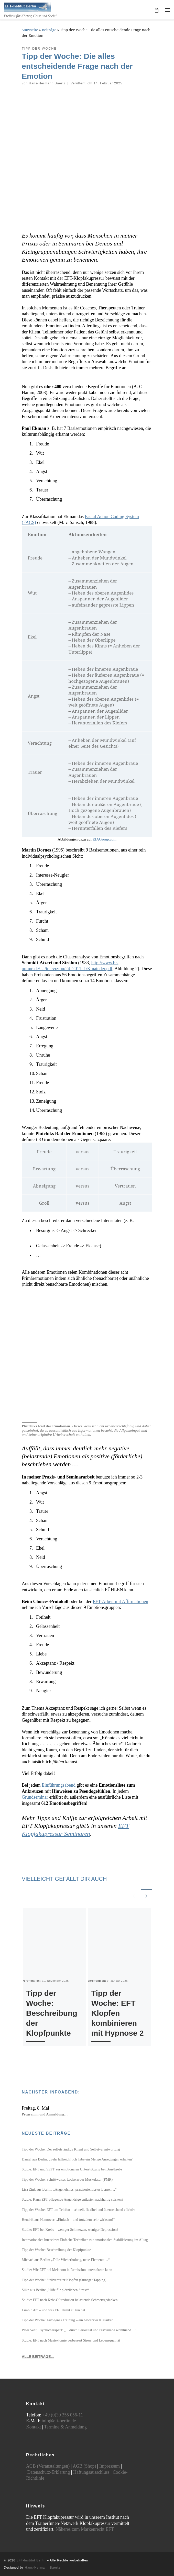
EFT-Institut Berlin (31, 2560)
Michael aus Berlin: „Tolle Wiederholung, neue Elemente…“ (66, 2260)
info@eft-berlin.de (58, 2420)
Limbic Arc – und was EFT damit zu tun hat (53, 2310)
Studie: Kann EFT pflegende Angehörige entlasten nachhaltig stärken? (72, 2199)
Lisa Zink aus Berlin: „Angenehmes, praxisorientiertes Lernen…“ (69, 2189)
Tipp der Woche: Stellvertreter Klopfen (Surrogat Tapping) (64, 2280)
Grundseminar (35, 1797)
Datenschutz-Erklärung (48, 2472)
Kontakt (33, 2426)
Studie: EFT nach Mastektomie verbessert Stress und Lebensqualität (71, 2340)
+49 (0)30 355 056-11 (62, 2414)
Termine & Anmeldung (65, 2426)
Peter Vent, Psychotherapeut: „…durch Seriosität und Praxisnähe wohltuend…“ (79, 2330)
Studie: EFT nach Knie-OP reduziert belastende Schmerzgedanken (70, 2300)
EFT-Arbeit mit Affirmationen (120, 1601)
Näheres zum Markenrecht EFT (85, 2529)
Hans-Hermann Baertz (47, 83)
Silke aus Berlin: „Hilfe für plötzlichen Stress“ (55, 2290)
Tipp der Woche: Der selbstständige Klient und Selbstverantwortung (71, 2149)
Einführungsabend (58, 1785)
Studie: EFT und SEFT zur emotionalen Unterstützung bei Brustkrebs (72, 2169)
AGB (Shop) (84, 2466)
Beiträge (49, 29)
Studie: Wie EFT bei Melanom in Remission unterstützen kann (67, 2270)
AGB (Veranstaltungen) (48, 2466)
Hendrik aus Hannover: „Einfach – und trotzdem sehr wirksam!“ (68, 2219)
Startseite (30, 29)
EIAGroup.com (104, 839)
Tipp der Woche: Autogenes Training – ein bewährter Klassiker (67, 2320)
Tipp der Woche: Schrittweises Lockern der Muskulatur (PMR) (67, 2179)
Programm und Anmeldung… (45, 2114)
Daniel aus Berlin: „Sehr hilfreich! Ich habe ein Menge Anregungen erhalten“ (77, 2159)
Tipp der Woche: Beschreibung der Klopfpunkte (51, 2013)
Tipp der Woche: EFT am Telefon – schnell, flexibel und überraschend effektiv (78, 2210)
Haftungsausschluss (91, 2472)
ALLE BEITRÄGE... (38, 2357)
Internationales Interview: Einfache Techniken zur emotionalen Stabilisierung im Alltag (85, 2240)
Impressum (109, 2466)
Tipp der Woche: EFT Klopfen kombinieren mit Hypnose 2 (117, 2013)
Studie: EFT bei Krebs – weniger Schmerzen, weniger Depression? (70, 2229)
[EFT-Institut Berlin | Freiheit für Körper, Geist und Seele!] (27, 6)
